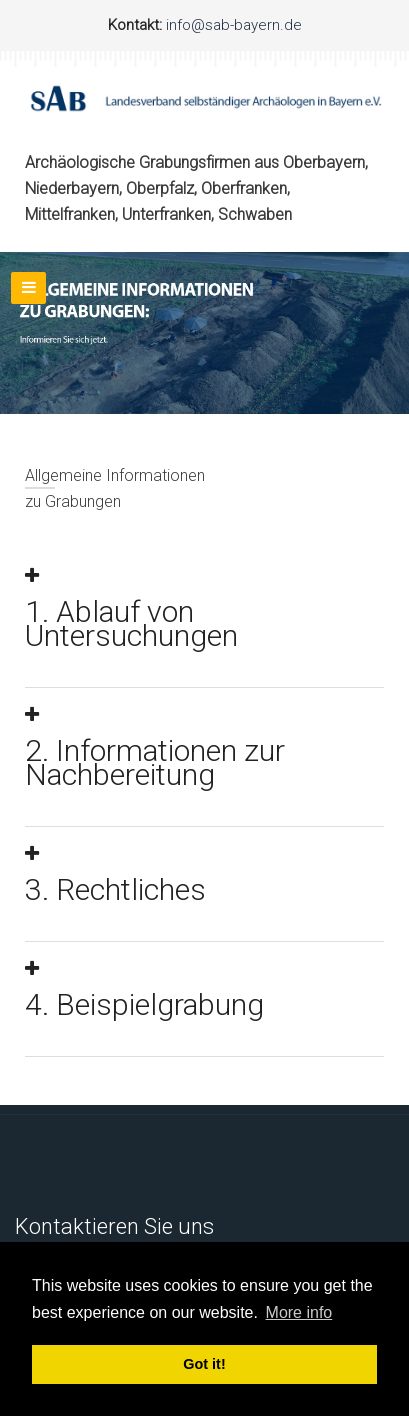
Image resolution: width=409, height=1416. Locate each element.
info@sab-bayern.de (232, 25)
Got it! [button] (204, 1364)
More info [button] (299, 1312)
